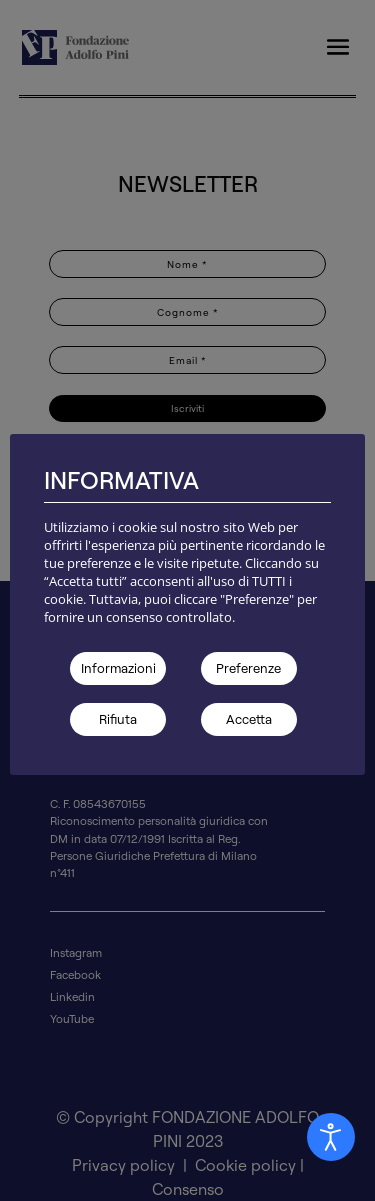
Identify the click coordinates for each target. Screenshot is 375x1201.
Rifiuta (118, 719)
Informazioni (118, 668)
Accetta (249, 719)
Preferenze (248, 668)
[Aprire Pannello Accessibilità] (331, 1137)
